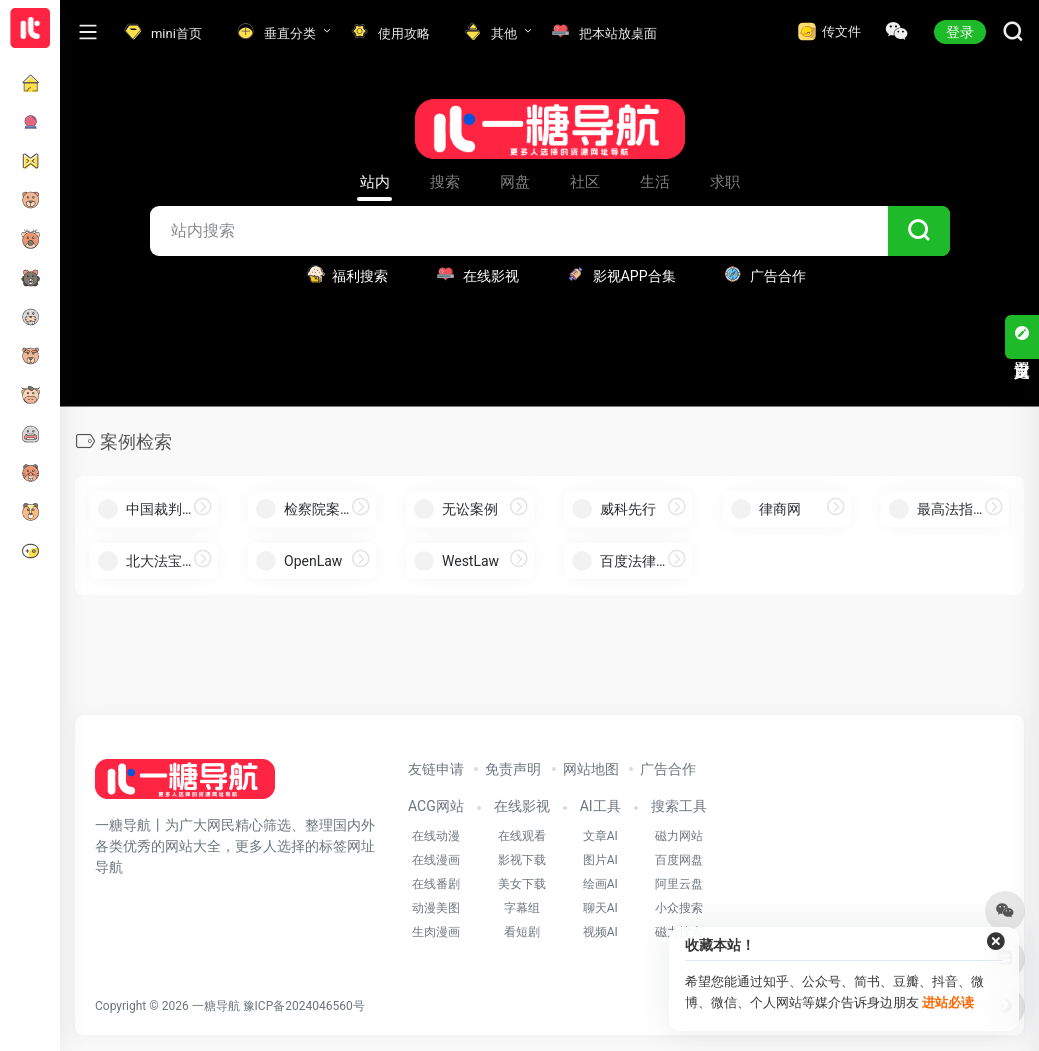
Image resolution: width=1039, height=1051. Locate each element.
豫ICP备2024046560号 (304, 1006)
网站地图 (591, 769)
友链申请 (436, 769)
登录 (960, 32)
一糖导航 (216, 1006)
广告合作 (668, 769)
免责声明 (513, 769)
